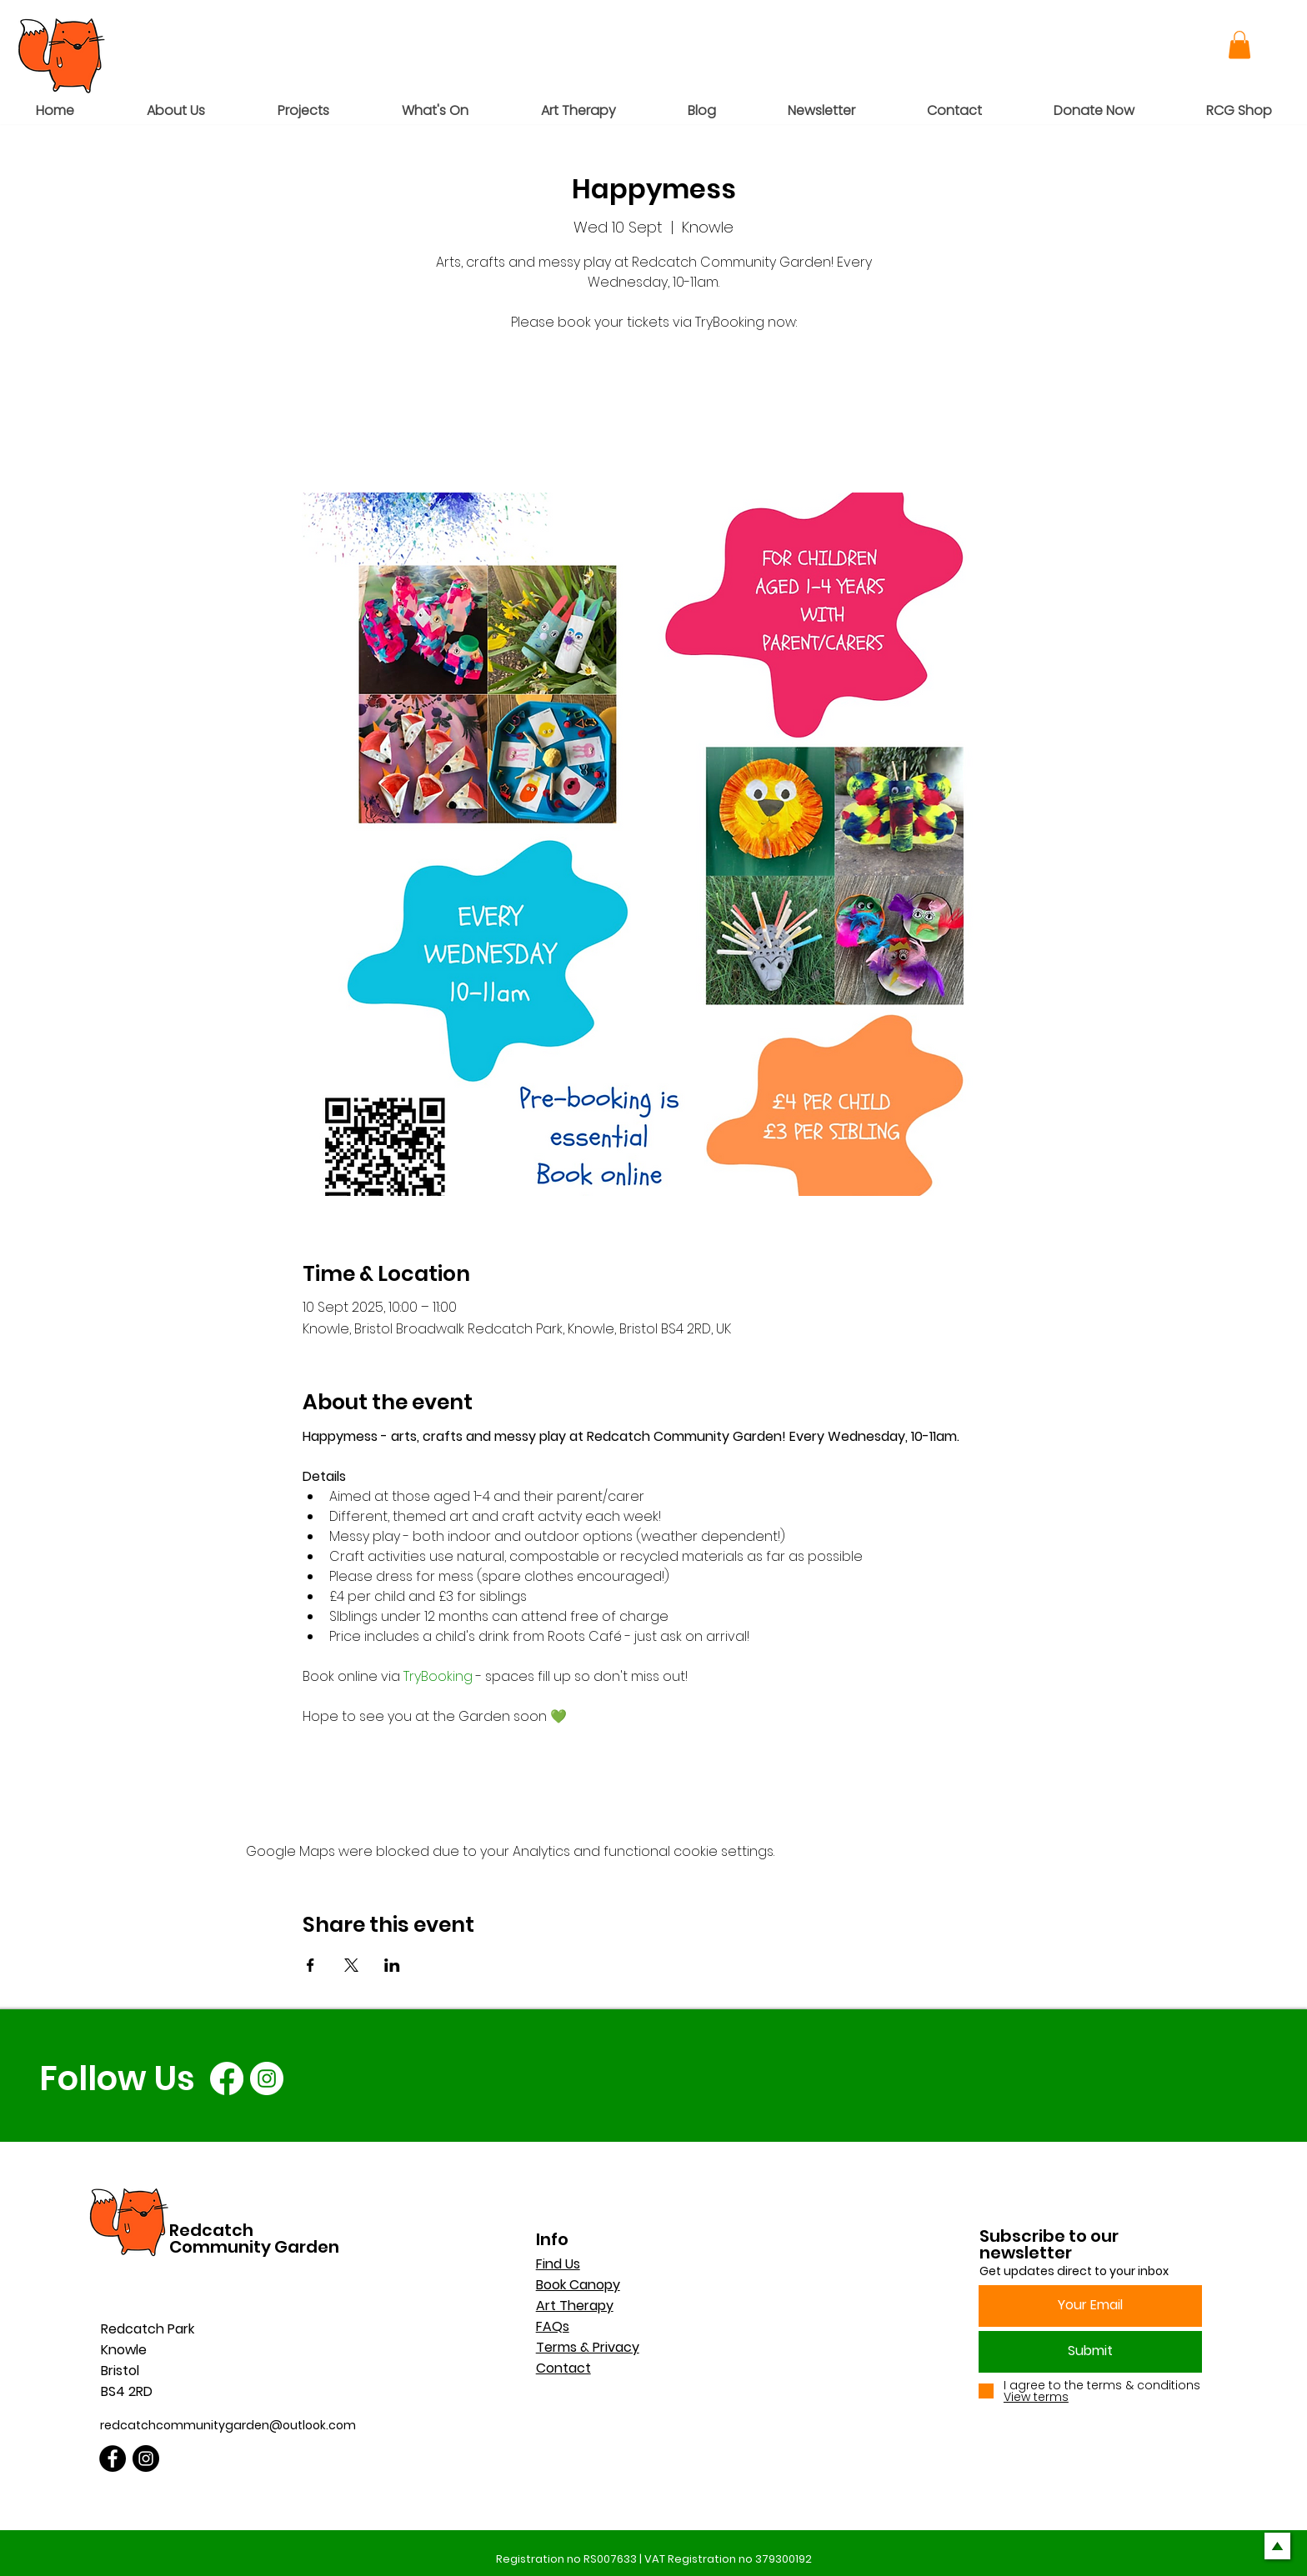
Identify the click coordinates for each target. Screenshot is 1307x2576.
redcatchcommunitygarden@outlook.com (228, 2425)
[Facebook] (226, 2078)
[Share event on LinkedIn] (392, 1965)
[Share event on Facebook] (310, 1965)
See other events (654, 414)
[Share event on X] (351, 1965)
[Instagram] (266, 2078)
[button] (1239, 44)
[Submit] (1090, 2352)
